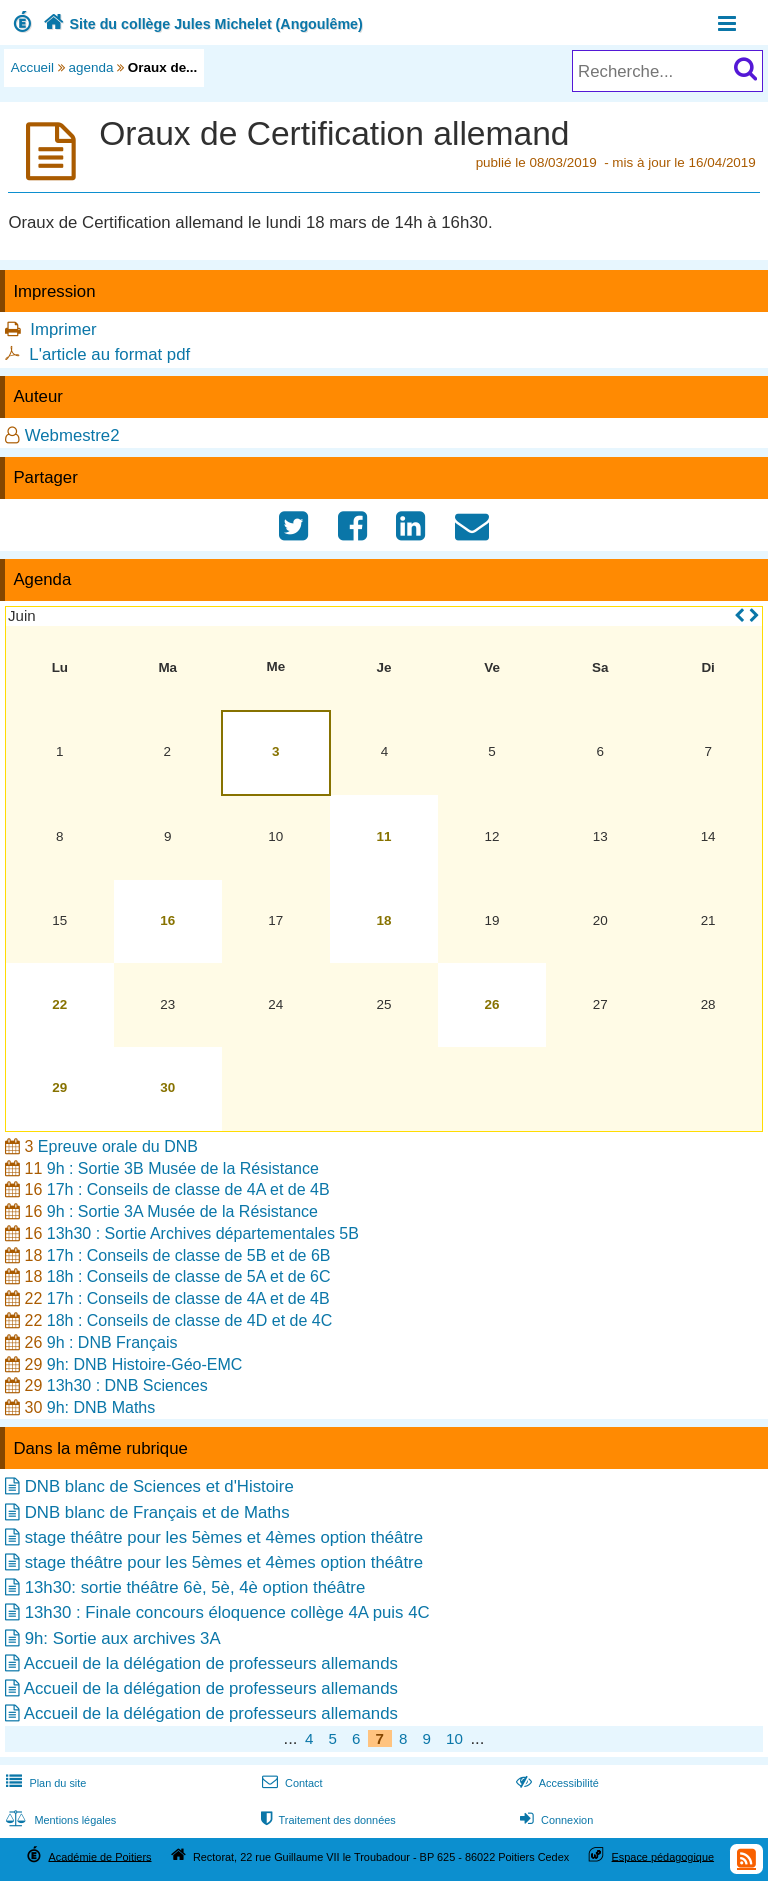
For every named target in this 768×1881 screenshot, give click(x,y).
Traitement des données (326, 1820)
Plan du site (44, 1783)
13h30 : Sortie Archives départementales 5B (203, 1233)
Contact (290, 1783)
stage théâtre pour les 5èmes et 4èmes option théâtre (224, 1537)
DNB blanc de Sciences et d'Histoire (159, 1486)
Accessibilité (555, 1783)
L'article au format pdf (109, 354)
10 (454, 1738)
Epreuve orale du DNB (118, 1146)
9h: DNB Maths (101, 1407)
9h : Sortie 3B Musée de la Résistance (183, 1168)
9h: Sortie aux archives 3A (123, 1638)
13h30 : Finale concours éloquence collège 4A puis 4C (227, 1612)
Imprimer (63, 329)
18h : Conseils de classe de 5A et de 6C (189, 1276)
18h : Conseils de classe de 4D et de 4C (190, 1320)
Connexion (554, 1820)
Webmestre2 (72, 435)
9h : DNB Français (112, 1342)
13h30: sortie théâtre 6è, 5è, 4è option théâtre (195, 1587)
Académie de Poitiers (99, 1856)
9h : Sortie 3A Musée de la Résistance (182, 1211)
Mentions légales (59, 1820)
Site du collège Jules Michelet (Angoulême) (201, 24)
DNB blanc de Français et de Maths (157, 1512)
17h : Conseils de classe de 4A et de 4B (188, 1189)
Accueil (32, 67)
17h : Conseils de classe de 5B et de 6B (189, 1255)
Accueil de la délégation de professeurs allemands (211, 1663)
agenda (91, 67)
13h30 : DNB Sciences (127, 1385)
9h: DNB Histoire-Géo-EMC (145, 1364)
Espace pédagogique (663, 1856)
